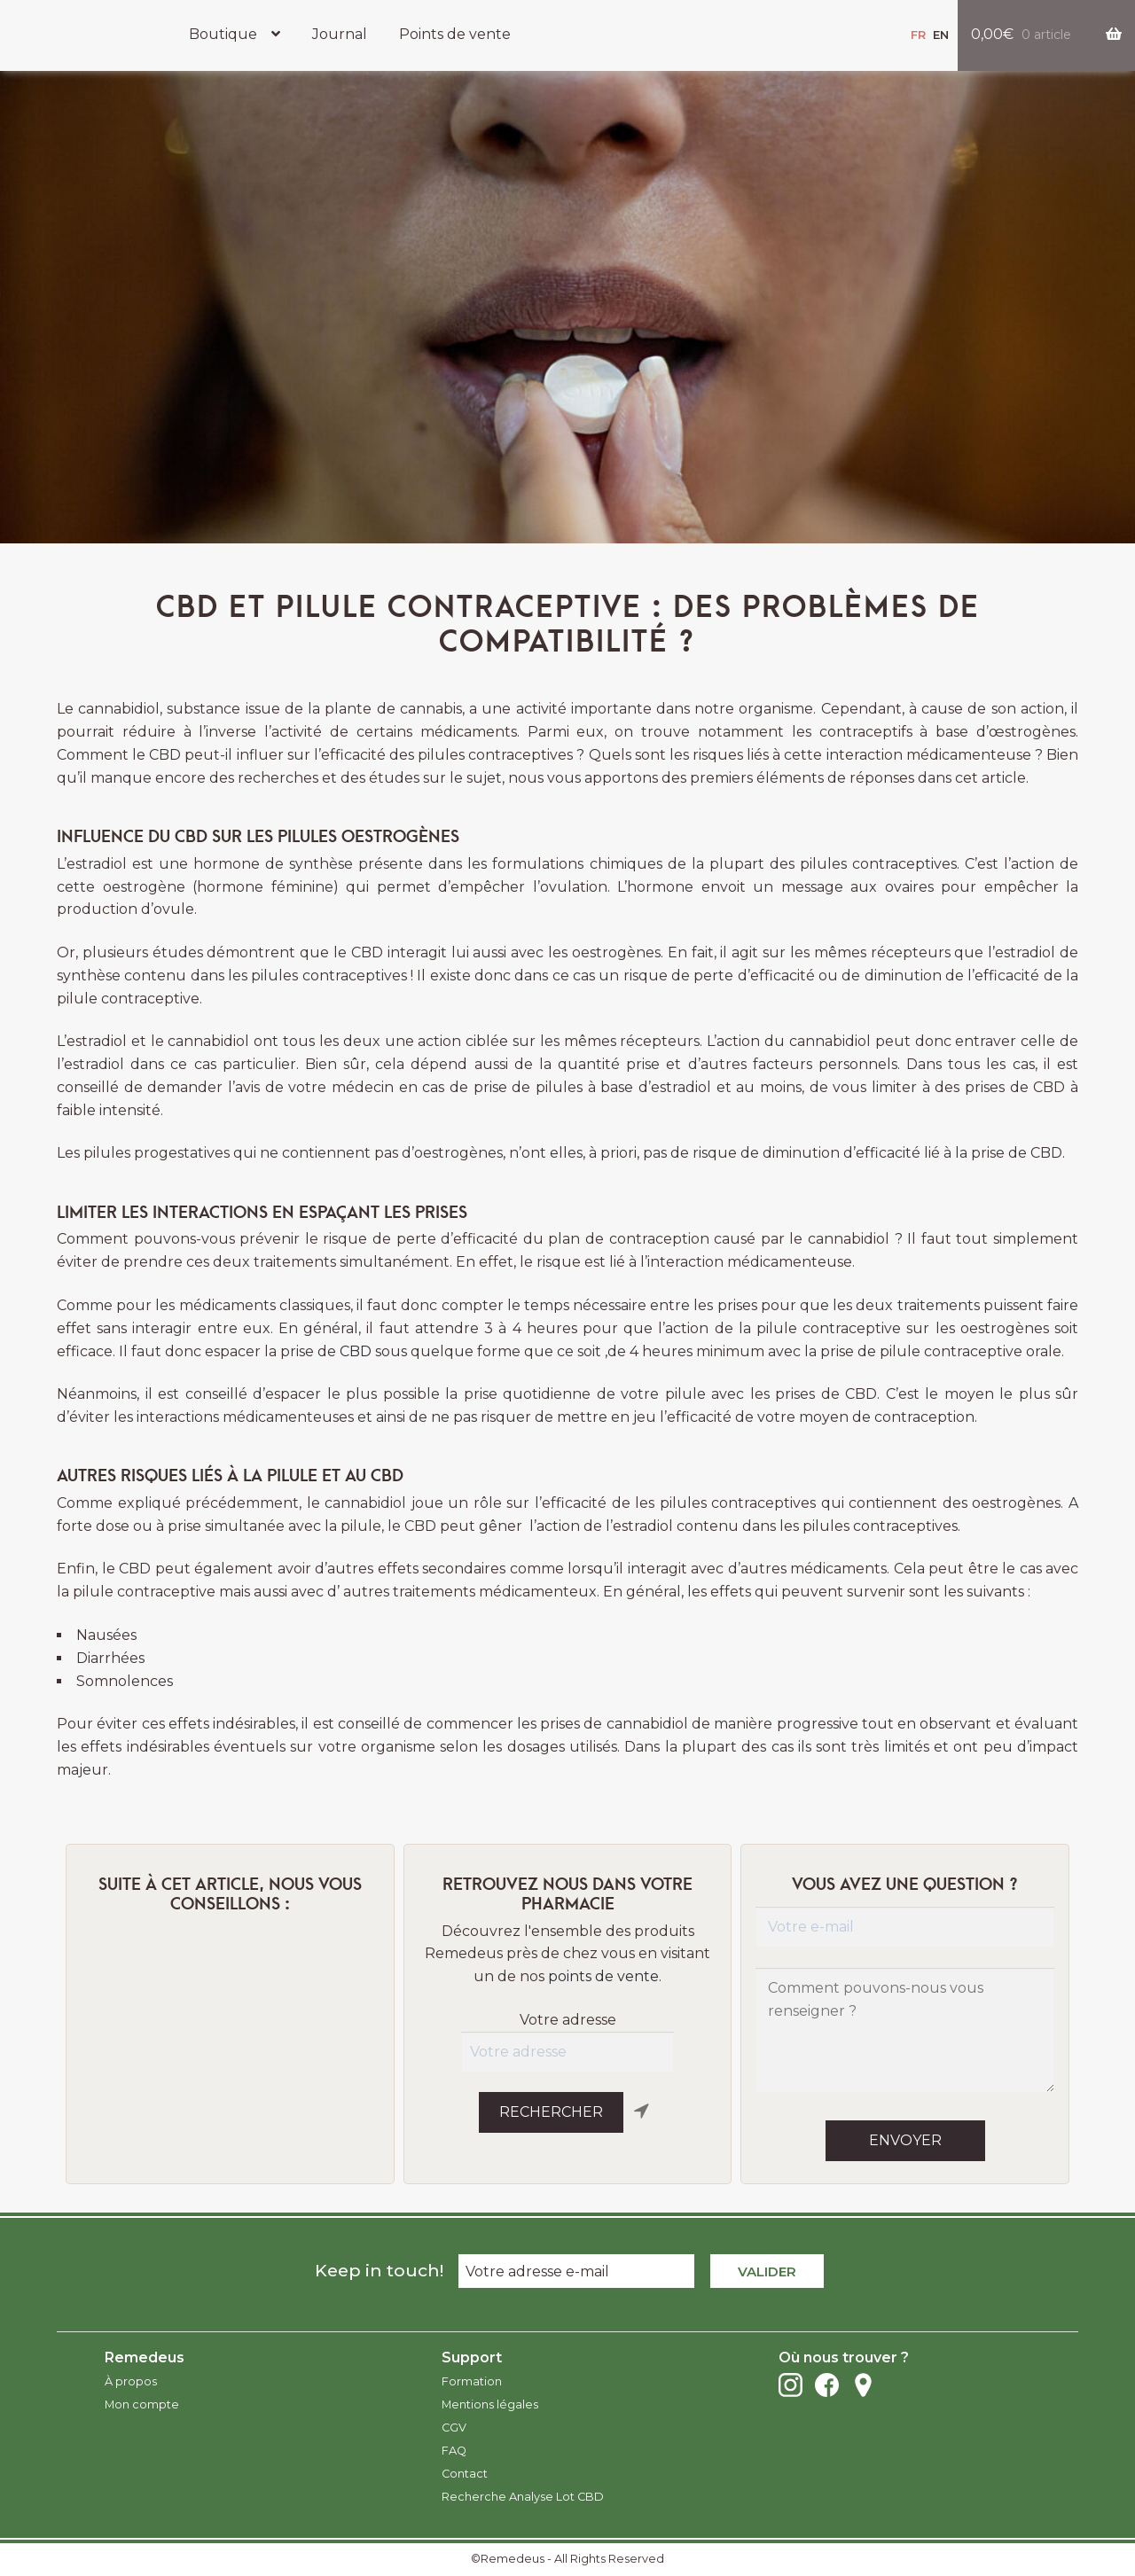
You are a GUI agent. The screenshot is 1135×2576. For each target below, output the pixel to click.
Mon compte (142, 2404)
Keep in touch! (379, 2270)
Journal (339, 34)
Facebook (827, 2385)
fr (918, 35)
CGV (454, 2427)
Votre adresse (568, 2019)
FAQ (454, 2450)
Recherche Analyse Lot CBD (523, 2496)
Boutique (223, 34)
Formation (472, 2381)
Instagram (790, 2385)
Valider (767, 2271)
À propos (131, 2381)
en (941, 35)
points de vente (603, 1976)
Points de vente (455, 34)
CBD (356, 1351)
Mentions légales (490, 2404)
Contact (465, 2473)
